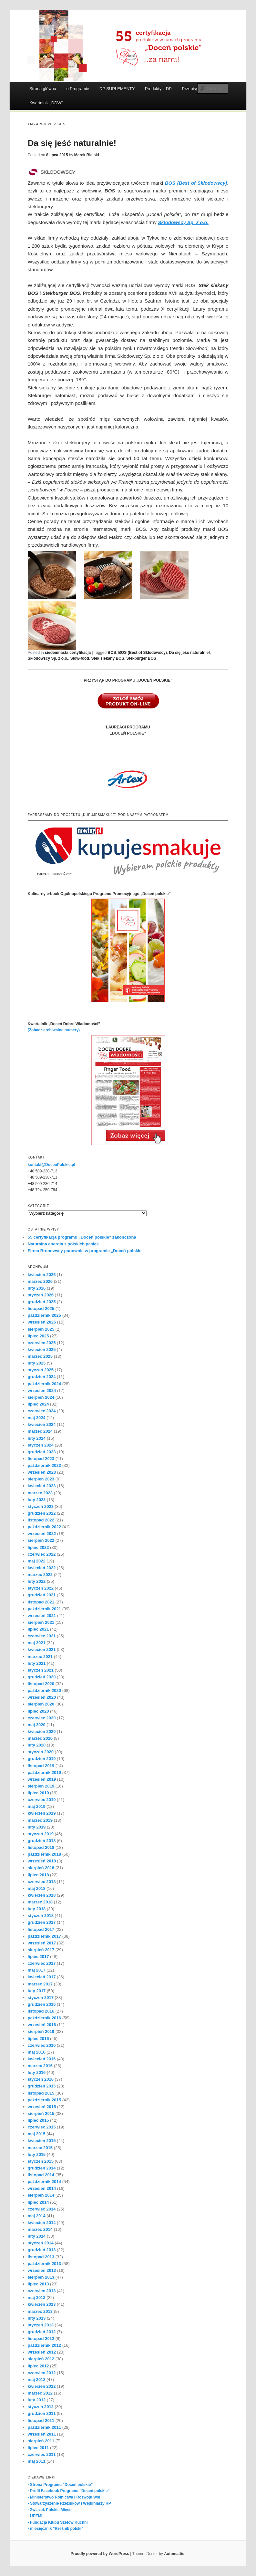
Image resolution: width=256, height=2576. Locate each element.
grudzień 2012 (42, 2331)
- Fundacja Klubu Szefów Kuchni (58, 2522)
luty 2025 (37, 1363)
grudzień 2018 (42, 1840)
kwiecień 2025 (42, 1349)
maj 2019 (37, 1806)
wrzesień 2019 (42, 1779)
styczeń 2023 (41, 1506)
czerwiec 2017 (42, 1963)
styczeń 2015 (41, 2161)
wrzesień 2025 (42, 1322)
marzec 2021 (40, 1656)
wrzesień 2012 (42, 2352)
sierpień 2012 (41, 2358)
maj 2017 (37, 1970)
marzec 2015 (40, 2147)
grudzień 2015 (42, 2086)
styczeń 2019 (41, 1833)
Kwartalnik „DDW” (46, 102)
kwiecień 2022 (42, 1567)
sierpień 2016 (41, 2031)
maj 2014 (37, 2215)
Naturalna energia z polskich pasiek (63, 1244)
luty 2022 (37, 1581)
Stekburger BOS (141, 658)
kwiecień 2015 (42, 2140)
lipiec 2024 (38, 1404)
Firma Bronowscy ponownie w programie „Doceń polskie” (86, 1250)
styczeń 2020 (41, 1751)
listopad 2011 (41, 2420)
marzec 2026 (40, 1281)
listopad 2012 (41, 2338)
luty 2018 (37, 1908)
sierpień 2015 (41, 2113)
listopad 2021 (41, 1602)
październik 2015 (44, 2099)
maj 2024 (37, 1417)
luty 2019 (37, 1827)
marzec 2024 (40, 1431)
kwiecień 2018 (42, 1895)
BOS (112, 652)
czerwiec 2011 (42, 2454)
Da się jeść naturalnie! (72, 143)
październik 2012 (44, 2345)
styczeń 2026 (41, 1295)
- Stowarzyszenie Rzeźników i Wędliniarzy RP (69, 2503)
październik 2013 (44, 2263)
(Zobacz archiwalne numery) (54, 1030)
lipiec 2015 (38, 2120)
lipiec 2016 (38, 2038)
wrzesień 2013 (42, 2270)
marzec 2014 (40, 2229)
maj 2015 (37, 2133)
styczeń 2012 (41, 2406)
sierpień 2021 (41, 1622)
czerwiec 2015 (42, 2127)
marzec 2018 (40, 1902)
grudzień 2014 (42, 2168)
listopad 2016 (41, 2011)
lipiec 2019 (38, 1792)
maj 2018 (37, 1888)
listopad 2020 (41, 1683)
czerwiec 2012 (42, 2372)
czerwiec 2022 (42, 1554)
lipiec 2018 (38, 1874)
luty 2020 (37, 1745)
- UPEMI (35, 2516)
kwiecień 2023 (42, 1485)
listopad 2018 (41, 1847)
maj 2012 (37, 2379)
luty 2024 (37, 1438)
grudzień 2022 (42, 1513)
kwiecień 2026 (42, 1274)
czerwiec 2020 (42, 1718)
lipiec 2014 (38, 2202)
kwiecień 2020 (42, 1731)
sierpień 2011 (41, 2440)
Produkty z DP (158, 88)
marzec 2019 (40, 1820)
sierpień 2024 (41, 1397)
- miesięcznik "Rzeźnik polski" (55, 2528)
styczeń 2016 (41, 2079)
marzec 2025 (40, 1356)
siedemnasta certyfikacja (68, 652)
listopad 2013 (41, 2256)
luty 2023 (37, 1499)
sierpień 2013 (41, 2277)
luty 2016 (37, 2072)
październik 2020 (44, 1690)
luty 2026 (37, 1288)
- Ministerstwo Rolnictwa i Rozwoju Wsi (64, 2497)
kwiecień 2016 (42, 2058)
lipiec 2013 (38, 2284)
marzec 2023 (40, 1492)
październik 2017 (44, 1936)
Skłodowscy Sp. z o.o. (48, 658)
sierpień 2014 (41, 2195)
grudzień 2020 (42, 1676)
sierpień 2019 (41, 1786)
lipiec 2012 (38, 2366)
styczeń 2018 (41, 1915)
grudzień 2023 (42, 1451)
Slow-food (79, 658)
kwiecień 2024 (42, 1424)
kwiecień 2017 (42, 1976)
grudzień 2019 (42, 1758)
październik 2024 (44, 1383)
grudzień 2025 (42, 1301)
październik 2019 (44, 1772)
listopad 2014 (41, 2174)
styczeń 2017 (41, 1997)
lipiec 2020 (38, 1711)
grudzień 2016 (42, 2004)
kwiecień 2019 (42, 1813)
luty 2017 (37, 1990)
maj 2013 (37, 2297)
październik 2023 (44, 1465)
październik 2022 (44, 1526)
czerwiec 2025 (42, 1342)
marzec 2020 (40, 1738)
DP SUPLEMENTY (117, 88)
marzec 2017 (40, 1984)
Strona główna (42, 88)
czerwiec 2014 (42, 2209)
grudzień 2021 (42, 1594)
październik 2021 (44, 1608)
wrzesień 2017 (42, 1943)
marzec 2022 (40, 1574)
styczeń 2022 (41, 1588)
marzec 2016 (40, 2065)
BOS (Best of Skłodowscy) (142, 652)
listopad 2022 (41, 1520)
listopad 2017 (41, 1929)
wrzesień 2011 (42, 2434)
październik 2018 (44, 1854)
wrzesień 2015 (42, 2106)
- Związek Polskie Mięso (50, 2510)
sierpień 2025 (41, 1329)
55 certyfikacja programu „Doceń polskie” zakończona (82, 1237)
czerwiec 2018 (42, 1881)
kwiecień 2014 (42, 2222)
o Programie (78, 88)
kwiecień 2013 (42, 2304)
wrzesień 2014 (42, 2188)
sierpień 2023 (41, 1479)
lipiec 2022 (38, 1547)
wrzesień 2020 (42, 1697)
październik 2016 (44, 2017)
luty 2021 (37, 1663)
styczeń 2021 (41, 1670)
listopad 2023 (41, 1458)
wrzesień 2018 (42, 1861)
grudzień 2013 (42, 2249)
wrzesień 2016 (42, 2024)
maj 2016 (37, 2052)
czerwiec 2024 (42, 1410)
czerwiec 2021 (42, 1635)
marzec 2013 (40, 2311)
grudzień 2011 (42, 2413)
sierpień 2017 (41, 1949)
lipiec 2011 (38, 2447)
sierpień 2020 (41, 1704)
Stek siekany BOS (107, 658)
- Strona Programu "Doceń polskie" (60, 2484)
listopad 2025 (41, 1308)
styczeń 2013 (41, 2325)
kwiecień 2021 (42, 1649)
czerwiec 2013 (42, 2290)
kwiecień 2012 (42, 2386)
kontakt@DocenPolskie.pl (51, 1164)
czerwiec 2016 (42, 2045)
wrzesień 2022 (42, 1533)
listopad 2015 (41, 2093)
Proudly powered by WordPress (100, 2553)
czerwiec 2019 (42, 1799)
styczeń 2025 (41, 1369)
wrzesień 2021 (42, 1615)
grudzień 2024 (42, 1376)
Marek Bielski (86, 155)
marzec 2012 (40, 2393)
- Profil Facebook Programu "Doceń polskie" (68, 2490)
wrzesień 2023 (42, 1472)
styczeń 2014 (41, 2243)
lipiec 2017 (38, 1956)
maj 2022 (37, 1561)
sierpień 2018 (41, 1867)
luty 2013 (37, 2318)
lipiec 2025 (38, 1336)
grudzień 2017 (42, 1922)
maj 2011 (37, 2461)
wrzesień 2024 (42, 1390)
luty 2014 (37, 2236)
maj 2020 (37, 1724)
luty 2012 (37, 2399)
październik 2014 (44, 2181)
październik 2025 (44, 1315)
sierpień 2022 (41, 1540)
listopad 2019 (41, 1765)
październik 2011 (44, 2427)
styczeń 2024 (41, 1445)
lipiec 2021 (38, 1629)
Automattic (174, 2553)
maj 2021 (37, 1642)
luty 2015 (37, 2154)
